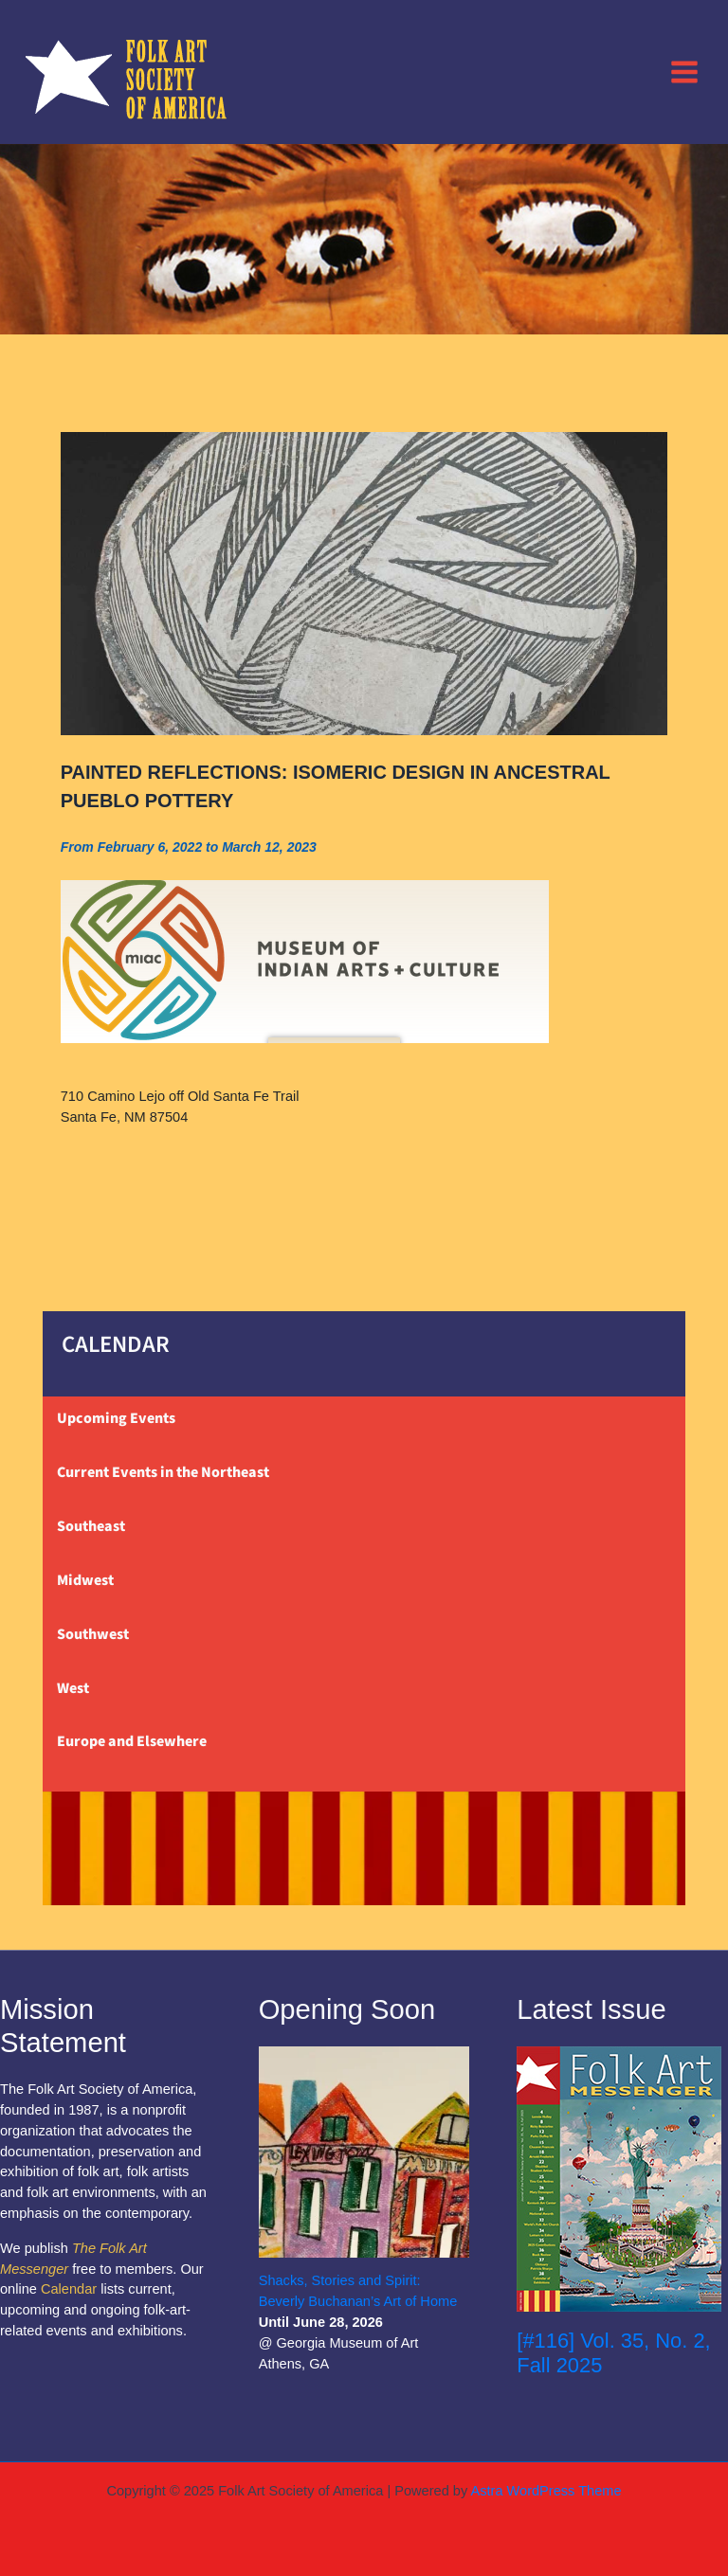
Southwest (93, 1634)
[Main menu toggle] (684, 71)
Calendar (69, 2289)
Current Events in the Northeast (163, 1472)
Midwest (85, 1580)
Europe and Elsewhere (132, 1741)
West (73, 1688)
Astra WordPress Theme (545, 2490)
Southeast (91, 1526)
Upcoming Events (116, 1418)
